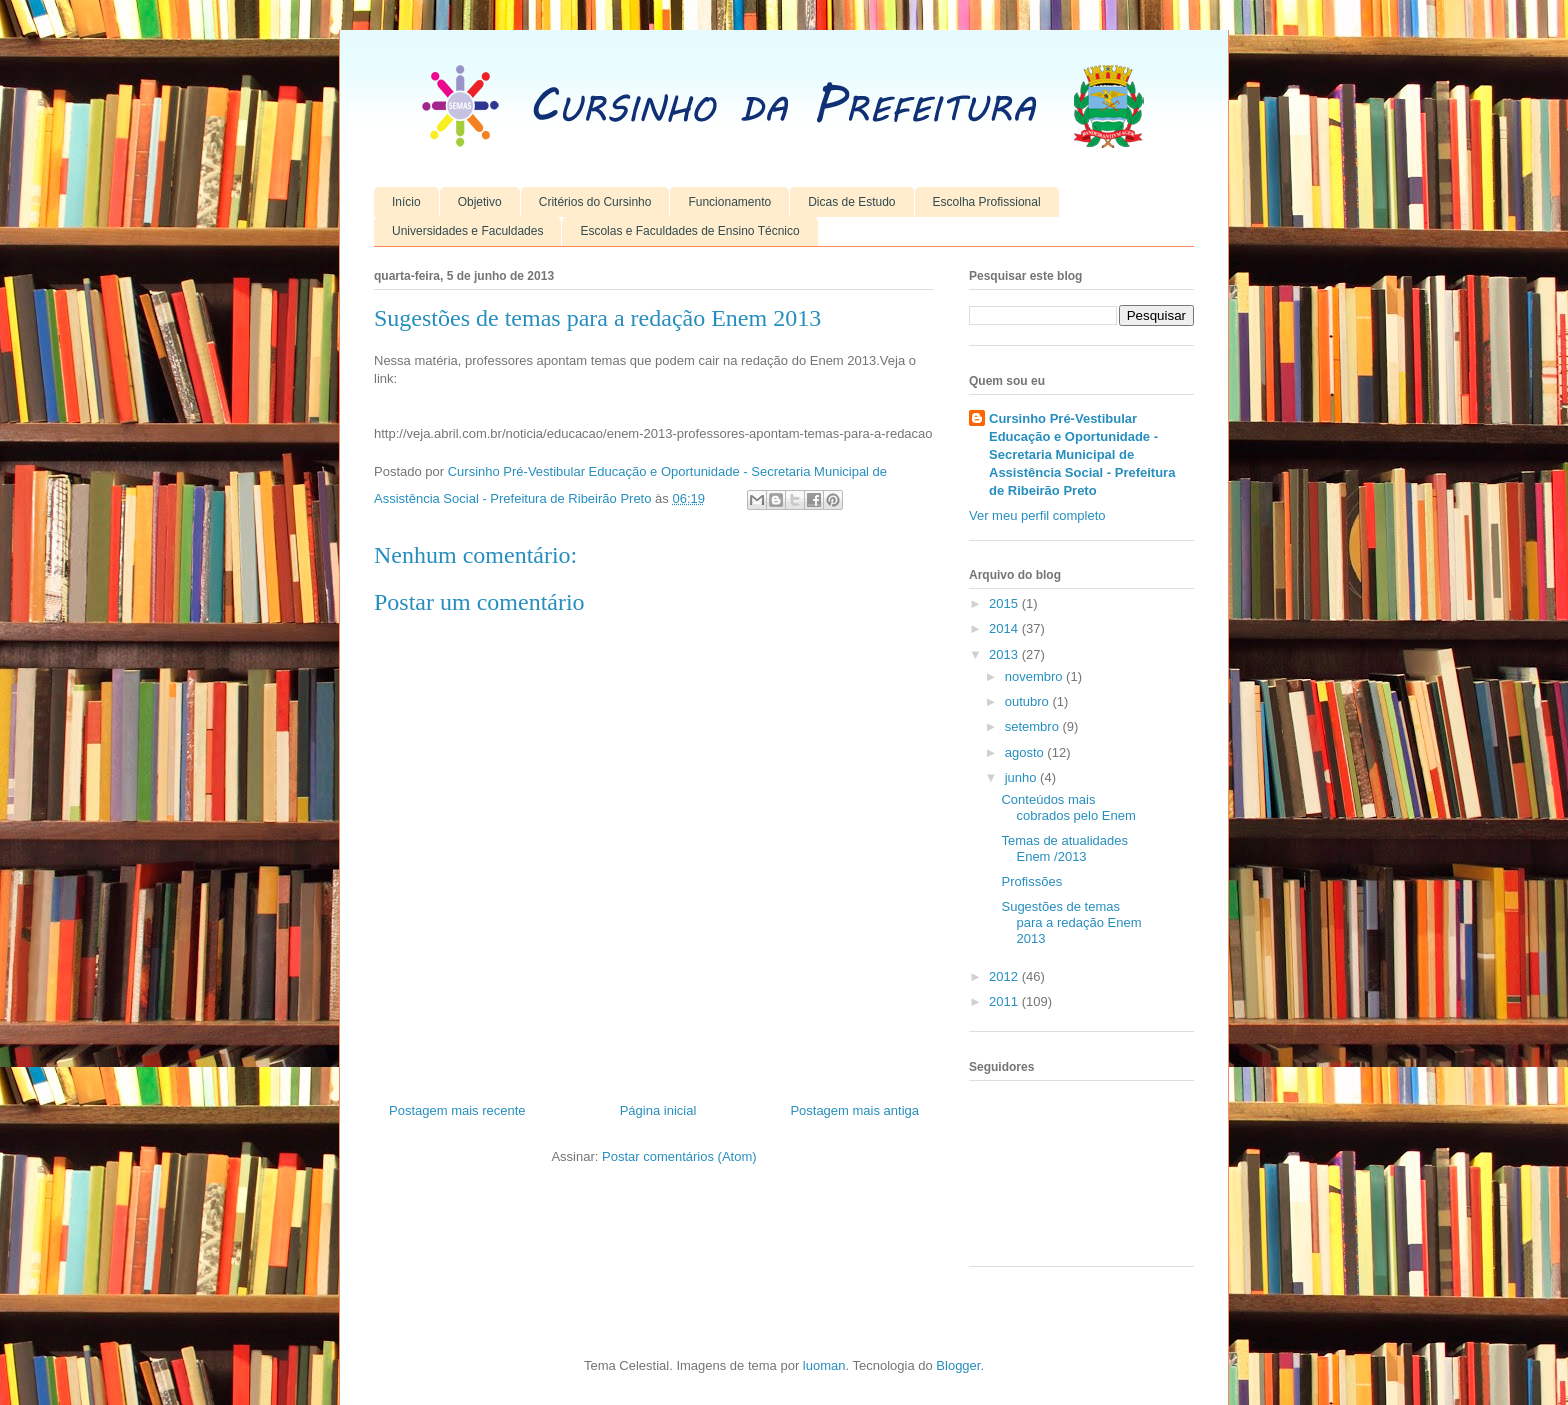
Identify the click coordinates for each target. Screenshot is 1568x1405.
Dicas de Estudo (851, 202)
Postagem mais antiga (854, 1110)
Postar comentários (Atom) (679, 1156)
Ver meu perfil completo (1037, 515)
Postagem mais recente (457, 1110)
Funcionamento (729, 202)
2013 (1005, 654)
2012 (1005, 976)
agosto (1026, 752)
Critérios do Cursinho (595, 202)
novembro (1035, 676)
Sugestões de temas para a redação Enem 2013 (1071, 922)
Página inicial (658, 1110)
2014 (1005, 628)
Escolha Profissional (987, 202)
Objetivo (480, 202)
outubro (1029, 701)
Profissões (1031, 881)
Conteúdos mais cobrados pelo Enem (1068, 807)
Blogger (958, 1365)
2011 (1005, 1001)
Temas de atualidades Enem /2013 (1064, 848)
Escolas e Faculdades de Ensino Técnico (689, 231)
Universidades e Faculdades (467, 231)
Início (406, 202)
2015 (1005, 603)
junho (1022, 777)
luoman (824, 1365)
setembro (1034, 726)
